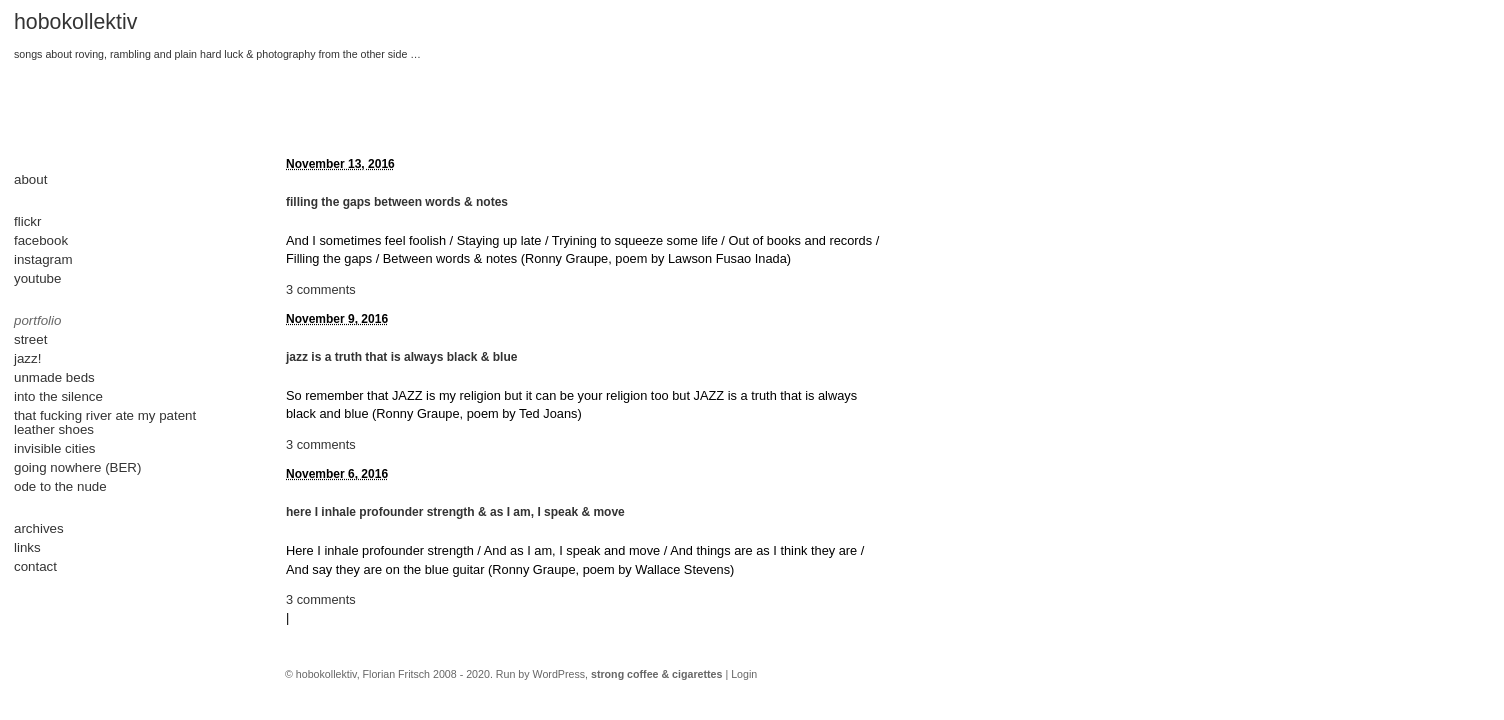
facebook (41, 240)
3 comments (321, 289)
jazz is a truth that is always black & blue (401, 357)
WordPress (559, 674)
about (30, 179)
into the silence (58, 396)
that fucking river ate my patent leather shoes (105, 422)
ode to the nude (60, 486)
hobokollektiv (75, 22)
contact (35, 566)
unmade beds (54, 377)
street (30, 339)
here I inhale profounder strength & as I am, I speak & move (455, 512)
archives (39, 528)
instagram (43, 259)
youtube (37, 278)
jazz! (27, 358)
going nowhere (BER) (77, 467)
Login (744, 674)
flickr (27, 221)
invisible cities (54, 448)
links (27, 547)
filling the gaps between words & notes (397, 202)
